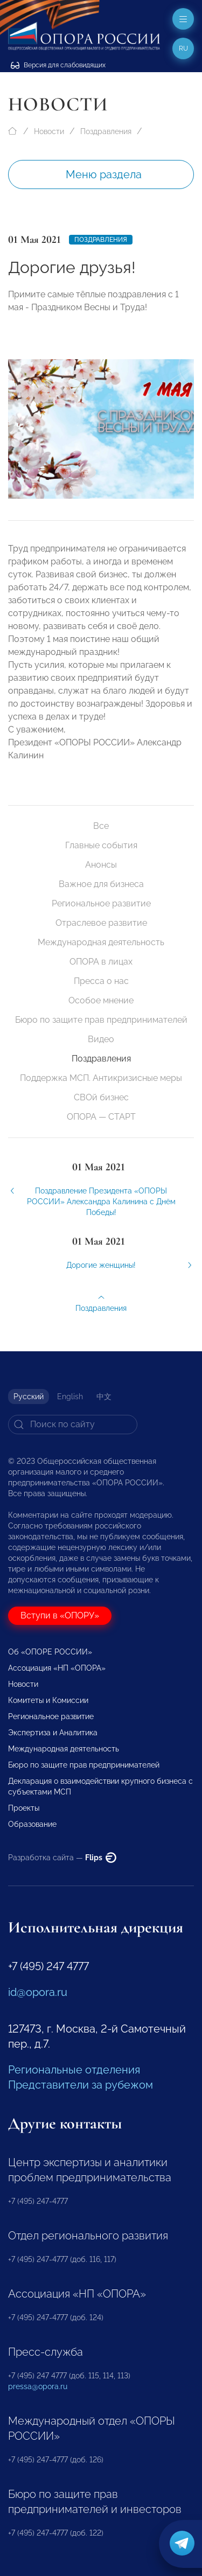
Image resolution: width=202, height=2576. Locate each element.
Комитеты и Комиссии (48, 1700)
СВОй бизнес (101, 1097)
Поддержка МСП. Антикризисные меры (101, 1078)
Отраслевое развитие (101, 923)
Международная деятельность (101, 942)
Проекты (23, 1808)
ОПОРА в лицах (101, 962)
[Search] (72, 1424)
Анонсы (101, 865)
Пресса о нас (101, 981)
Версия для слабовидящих (58, 65)
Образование (32, 1824)
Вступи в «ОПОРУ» (59, 1615)
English (70, 1396)
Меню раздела (104, 174)
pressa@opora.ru (37, 2386)
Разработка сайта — (62, 1857)
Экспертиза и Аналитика (52, 1732)
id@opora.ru (37, 1992)
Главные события (101, 845)
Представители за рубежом (80, 2084)
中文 (104, 1396)
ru (183, 48)
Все (101, 826)
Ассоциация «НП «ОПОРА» (57, 1668)
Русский (28, 1396)
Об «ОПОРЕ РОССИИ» (50, 1651)
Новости (49, 131)
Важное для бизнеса (101, 884)
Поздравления (105, 131)
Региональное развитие (101, 903)
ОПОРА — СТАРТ (101, 1117)
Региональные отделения (74, 2069)
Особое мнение (101, 1000)
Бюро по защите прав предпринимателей (101, 1020)
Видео (101, 1039)
